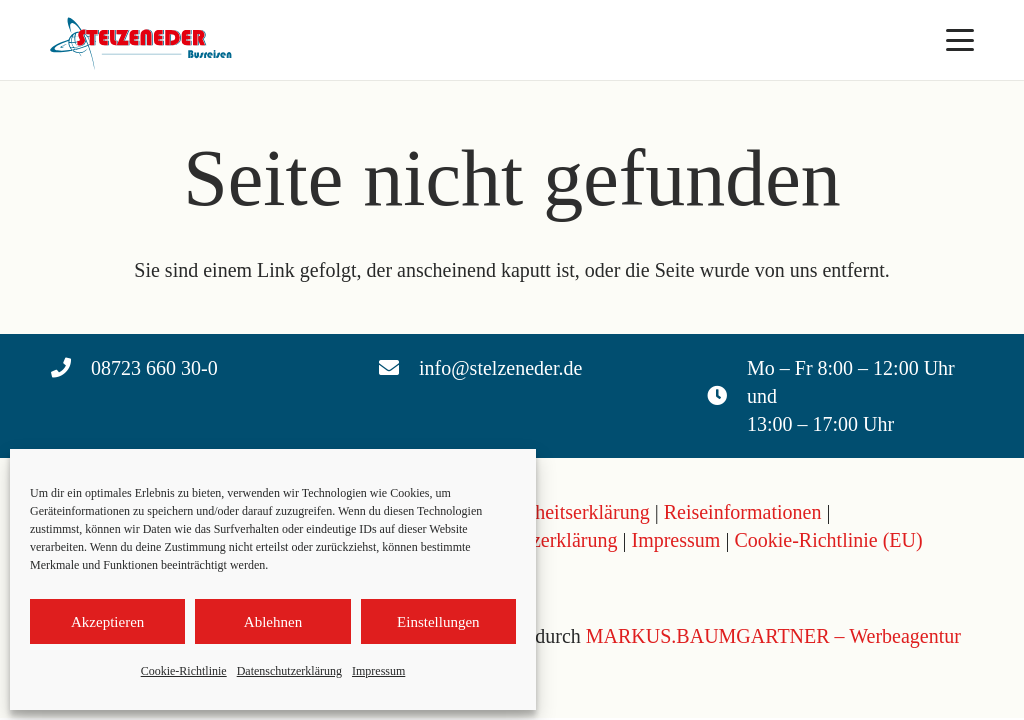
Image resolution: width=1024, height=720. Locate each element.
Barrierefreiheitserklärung (546, 512)
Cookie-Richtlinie (184, 671)
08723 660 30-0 (154, 368)
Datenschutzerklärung (289, 671)
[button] (960, 40)
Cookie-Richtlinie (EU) (828, 540)
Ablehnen (273, 622)
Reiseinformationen (743, 512)
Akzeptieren (107, 622)
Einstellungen (438, 622)
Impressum (378, 671)
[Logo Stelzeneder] (144, 40)
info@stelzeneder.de (500, 368)
